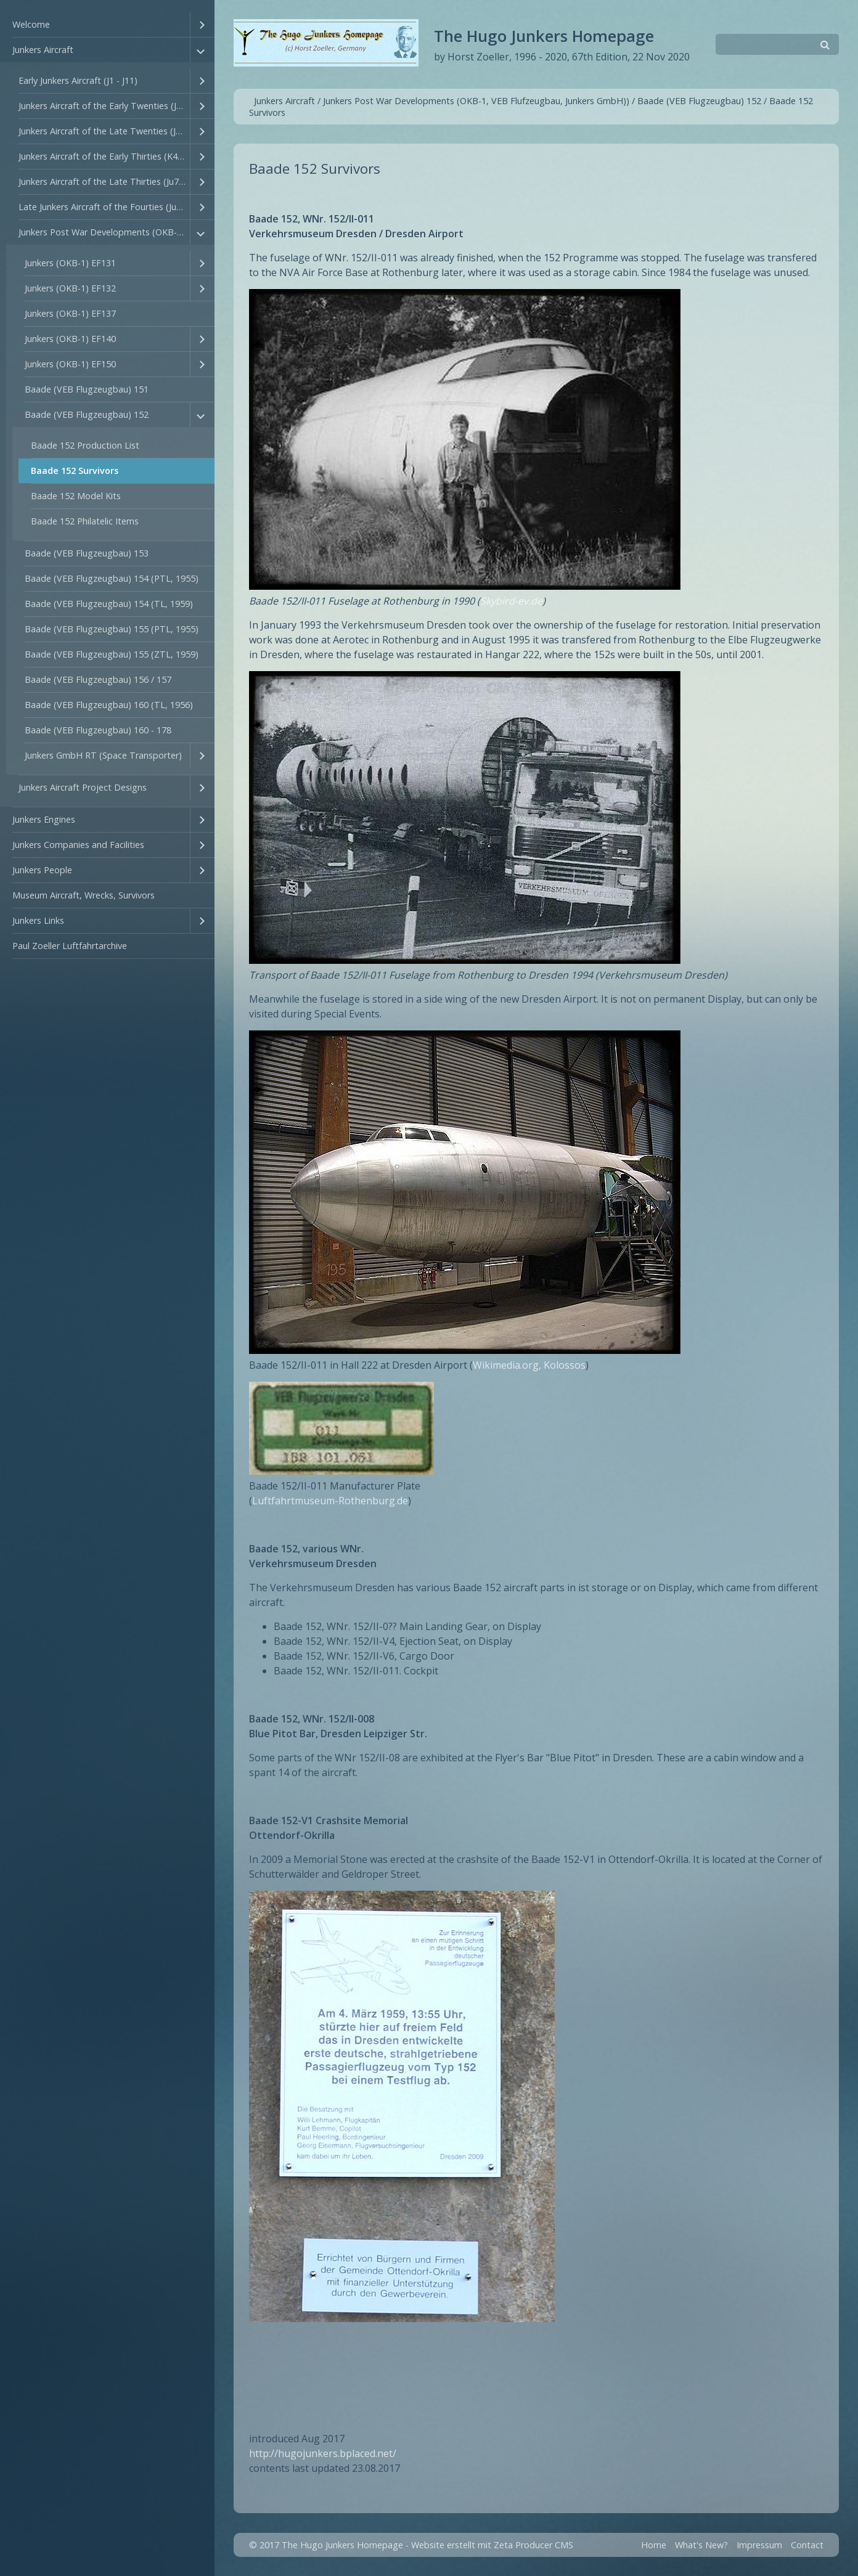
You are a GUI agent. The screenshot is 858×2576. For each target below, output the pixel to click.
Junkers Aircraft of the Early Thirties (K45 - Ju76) (104, 156)
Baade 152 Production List (85, 445)
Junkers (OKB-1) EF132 (70, 288)
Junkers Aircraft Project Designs (82, 787)
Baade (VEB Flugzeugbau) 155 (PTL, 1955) (111, 629)
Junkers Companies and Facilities (78, 844)
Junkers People (42, 870)
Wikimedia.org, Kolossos (529, 1365)
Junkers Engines (43, 819)
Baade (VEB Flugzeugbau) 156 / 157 (98, 679)
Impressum (759, 2545)
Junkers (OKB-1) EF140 (70, 338)
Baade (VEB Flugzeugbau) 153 (87, 553)
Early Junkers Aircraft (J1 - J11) (77, 80)
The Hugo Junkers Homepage (544, 36)
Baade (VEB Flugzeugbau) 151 (87, 389)
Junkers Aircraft (42, 49)
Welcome (31, 24)
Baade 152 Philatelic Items (85, 521)
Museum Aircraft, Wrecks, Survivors (83, 895)
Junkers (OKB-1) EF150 (70, 364)
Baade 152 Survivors (74, 470)
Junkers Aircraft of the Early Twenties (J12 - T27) (104, 106)
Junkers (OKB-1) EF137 (70, 313)
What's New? (701, 2545)
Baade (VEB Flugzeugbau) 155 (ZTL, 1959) (111, 654)
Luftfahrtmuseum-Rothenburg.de (330, 1500)
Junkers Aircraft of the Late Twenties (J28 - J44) (104, 131)
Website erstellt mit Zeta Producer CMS (492, 2545)
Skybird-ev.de (511, 601)
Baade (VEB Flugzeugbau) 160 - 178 (98, 730)
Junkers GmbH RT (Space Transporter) (103, 755)
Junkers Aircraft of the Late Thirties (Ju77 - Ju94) (104, 181)
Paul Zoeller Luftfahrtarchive (69, 946)
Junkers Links (38, 920)
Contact (807, 2545)
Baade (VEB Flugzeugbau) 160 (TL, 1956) (109, 705)
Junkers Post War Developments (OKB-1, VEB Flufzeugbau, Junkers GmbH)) (104, 232)
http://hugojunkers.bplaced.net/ (322, 2453)
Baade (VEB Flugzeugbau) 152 (87, 414)
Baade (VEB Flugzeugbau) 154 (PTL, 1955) (111, 578)
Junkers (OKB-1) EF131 (70, 263)
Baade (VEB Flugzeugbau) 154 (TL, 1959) (109, 603)
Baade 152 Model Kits (76, 496)
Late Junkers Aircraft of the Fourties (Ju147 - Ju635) (104, 207)
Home (653, 2545)
